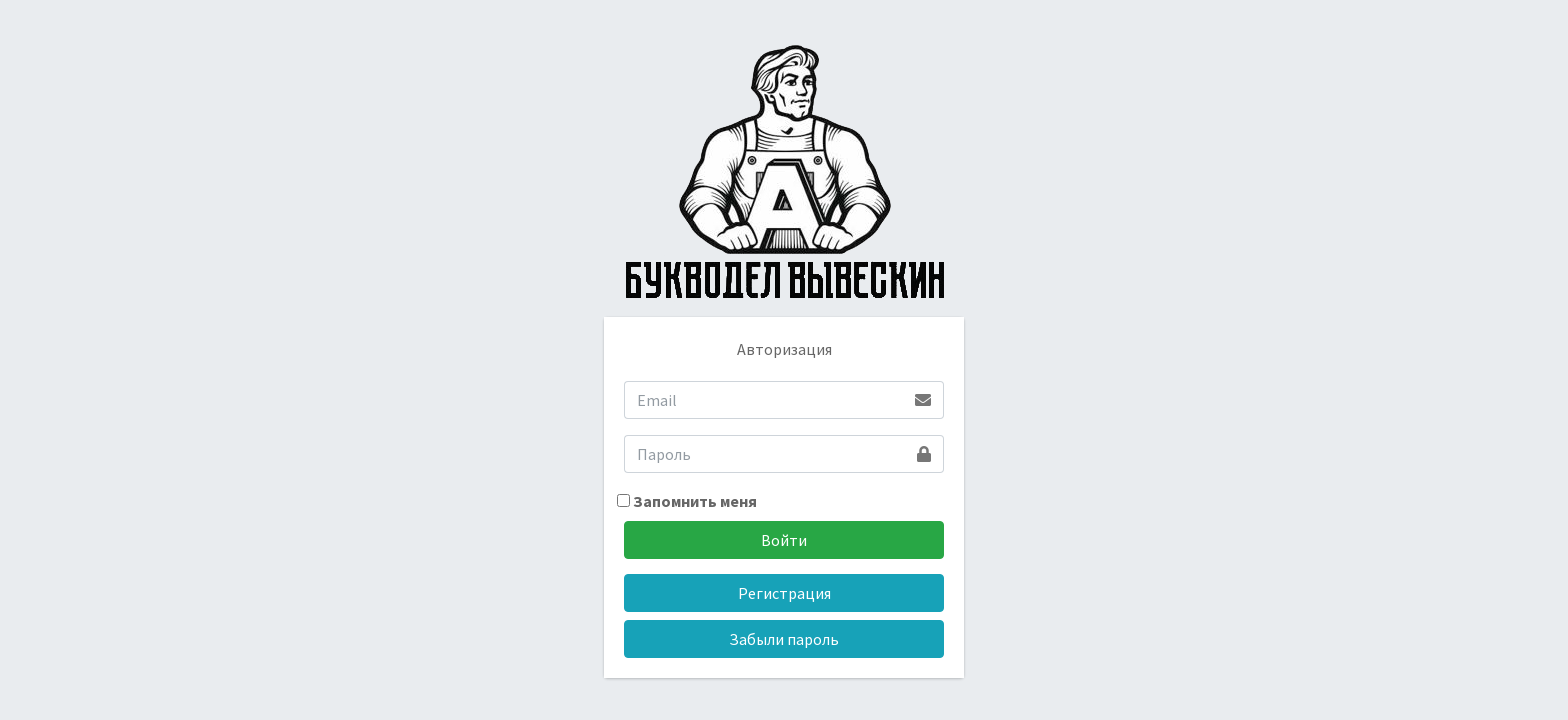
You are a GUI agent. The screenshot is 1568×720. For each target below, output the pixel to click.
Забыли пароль (784, 639)
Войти (784, 540)
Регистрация (784, 593)
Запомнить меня (687, 501)
